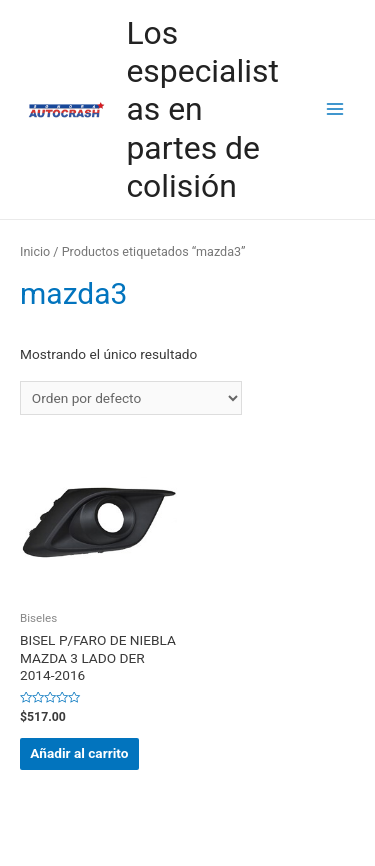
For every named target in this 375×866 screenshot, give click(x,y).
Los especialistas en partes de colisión (202, 109)
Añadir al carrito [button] (79, 753)
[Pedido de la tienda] (131, 398)
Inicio (35, 251)
